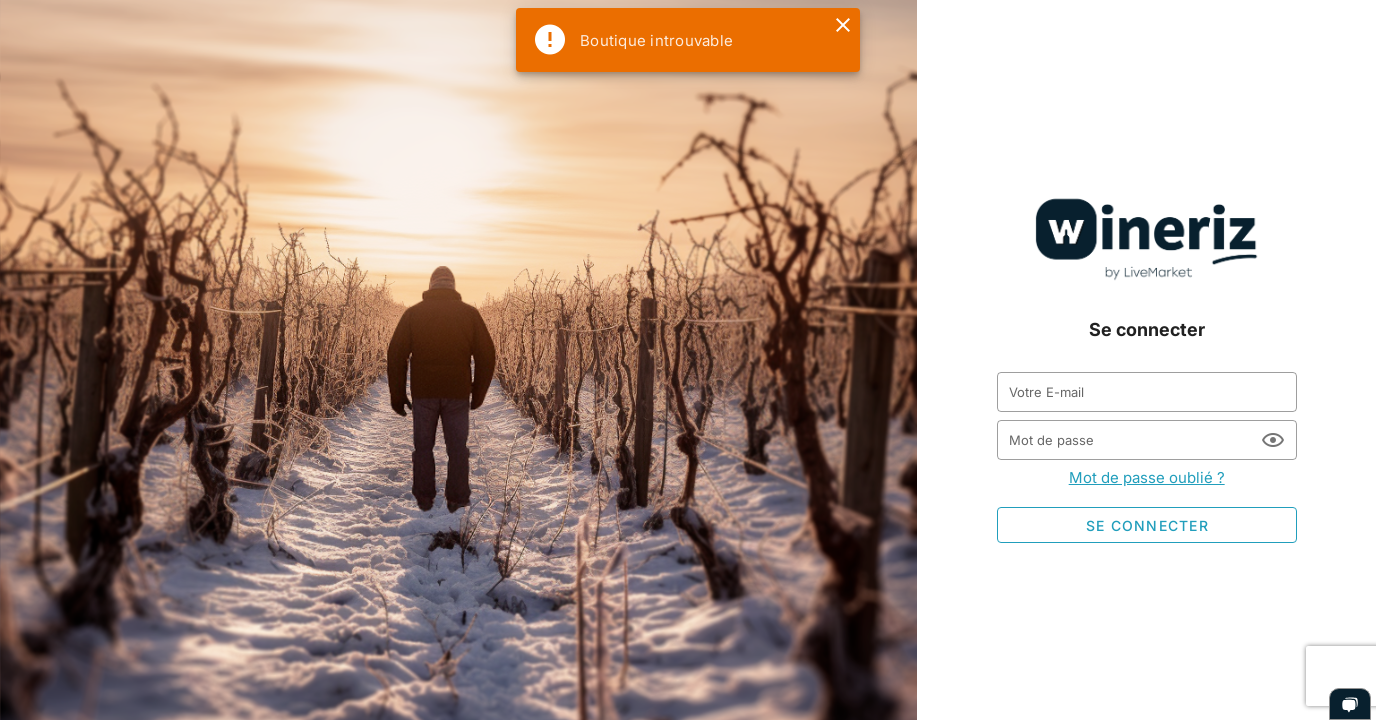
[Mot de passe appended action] (1273, 440)
